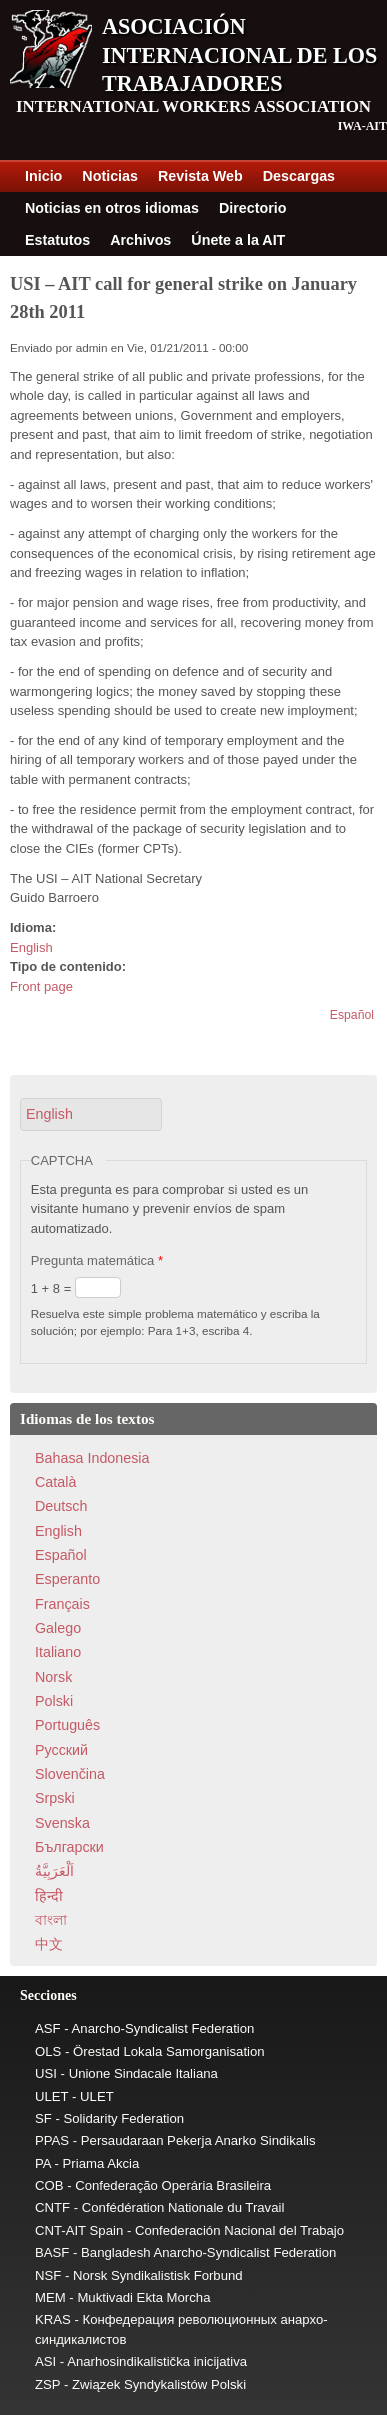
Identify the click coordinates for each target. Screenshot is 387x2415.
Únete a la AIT (238, 240)
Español (352, 1015)
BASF (52, 2252)
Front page (41, 986)
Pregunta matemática (97, 1260)
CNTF (52, 2207)
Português (67, 1725)
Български (69, 1847)
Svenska (62, 1823)
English (31, 947)
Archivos (140, 240)
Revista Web (200, 176)
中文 (49, 1944)
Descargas (299, 176)
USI (46, 2073)
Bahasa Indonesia (92, 1458)
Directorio (253, 208)
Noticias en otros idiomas (112, 208)
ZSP (47, 2384)
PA (43, 2163)
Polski (54, 1701)
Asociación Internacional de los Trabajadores (239, 55)
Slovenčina (70, 1774)
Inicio (43, 176)
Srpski (55, 1798)
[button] (91, 1114)
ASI (45, 2361)
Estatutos (57, 240)
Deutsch (61, 1506)
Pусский (61, 1750)
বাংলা (51, 1920)
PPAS (52, 2140)
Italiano (58, 1652)
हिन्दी (49, 1896)
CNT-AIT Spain (79, 2230)
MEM (50, 2297)
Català (55, 1482)
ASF (48, 2028)
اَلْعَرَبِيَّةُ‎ (54, 1871)
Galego (58, 1628)
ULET (51, 2096)
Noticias (110, 176)
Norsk (53, 1677)
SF (43, 2118)
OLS (48, 2051)
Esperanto (67, 1579)
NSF (48, 2275)
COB (49, 2185)
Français (62, 1604)
